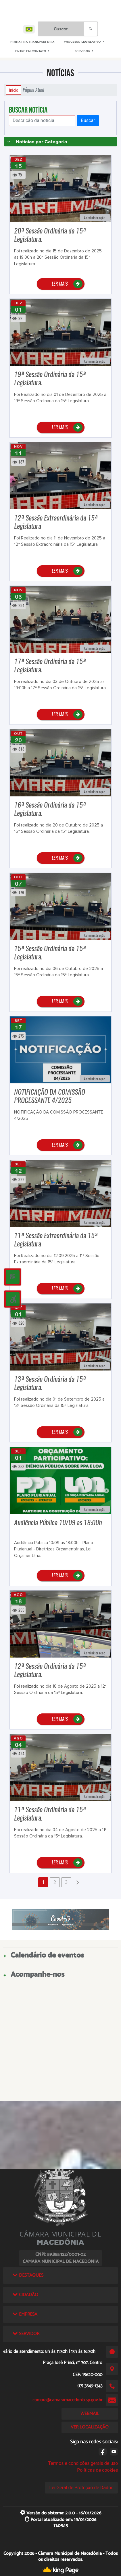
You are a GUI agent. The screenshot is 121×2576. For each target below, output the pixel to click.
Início (13, 90)
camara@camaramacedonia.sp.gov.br (67, 2400)
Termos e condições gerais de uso (83, 2463)
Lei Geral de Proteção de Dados (81, 2487)
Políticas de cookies (97, 2470)
